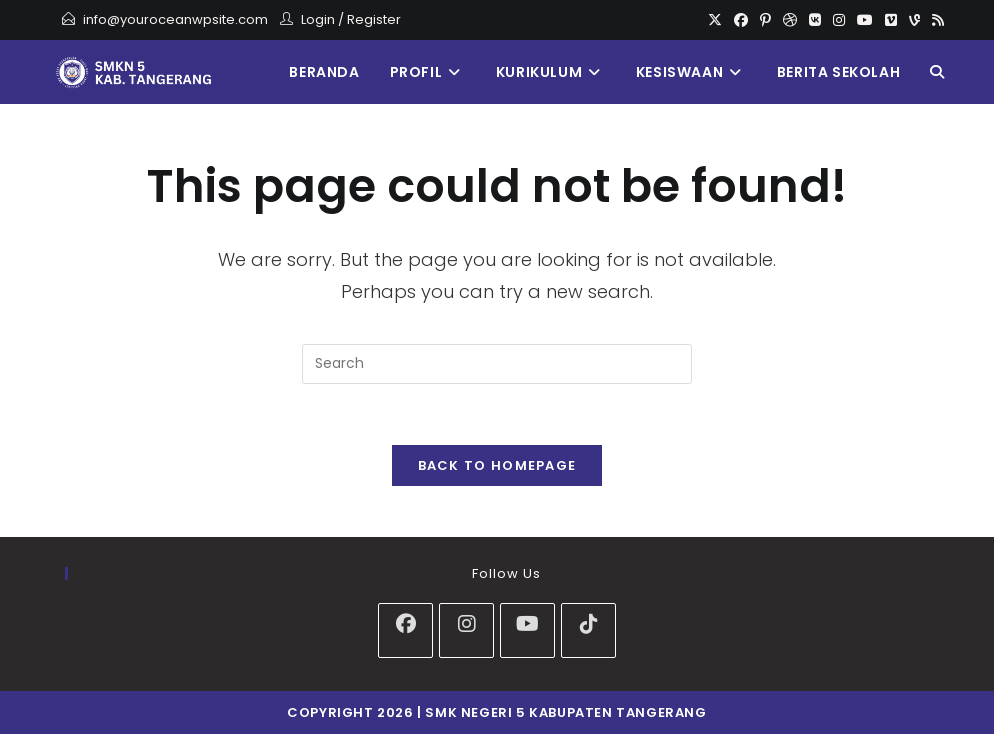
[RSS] (935, 20)
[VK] (815, 20)
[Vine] (914, 20)
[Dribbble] (790, 20)
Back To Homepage (497, 465)
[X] (715, 20)
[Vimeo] (891, 20)
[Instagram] (839, 20)
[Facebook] (741, 20)
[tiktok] (588, 630)
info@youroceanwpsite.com (175, 19)
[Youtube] (865, 20)
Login (318, 19)
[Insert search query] (497, 364)
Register (374, 19)
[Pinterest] (765, 20)
